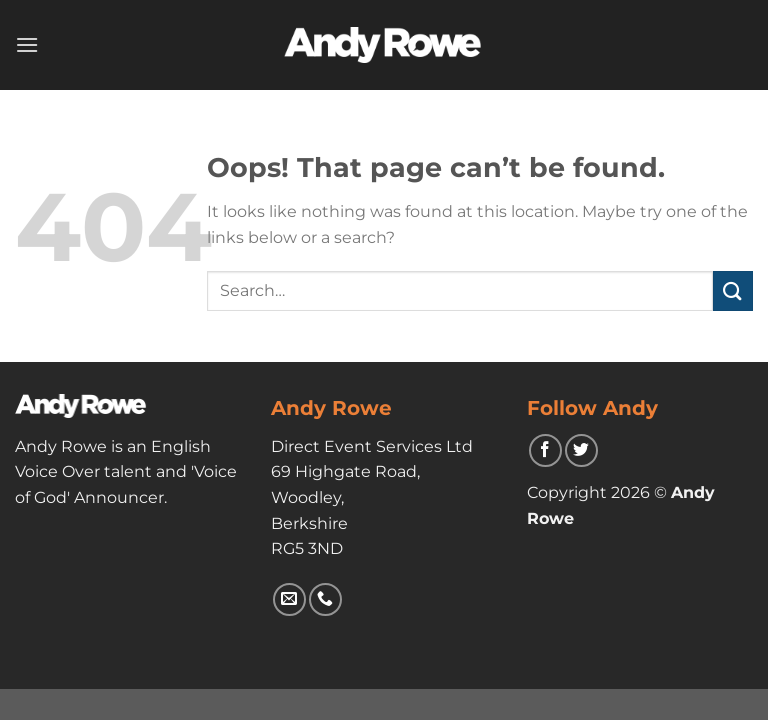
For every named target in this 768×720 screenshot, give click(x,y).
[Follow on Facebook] (545, 450)
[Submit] (733, 290)
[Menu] (27, 44)
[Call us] (325, 599)
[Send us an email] (289, 599)
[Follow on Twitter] (581, 450)
